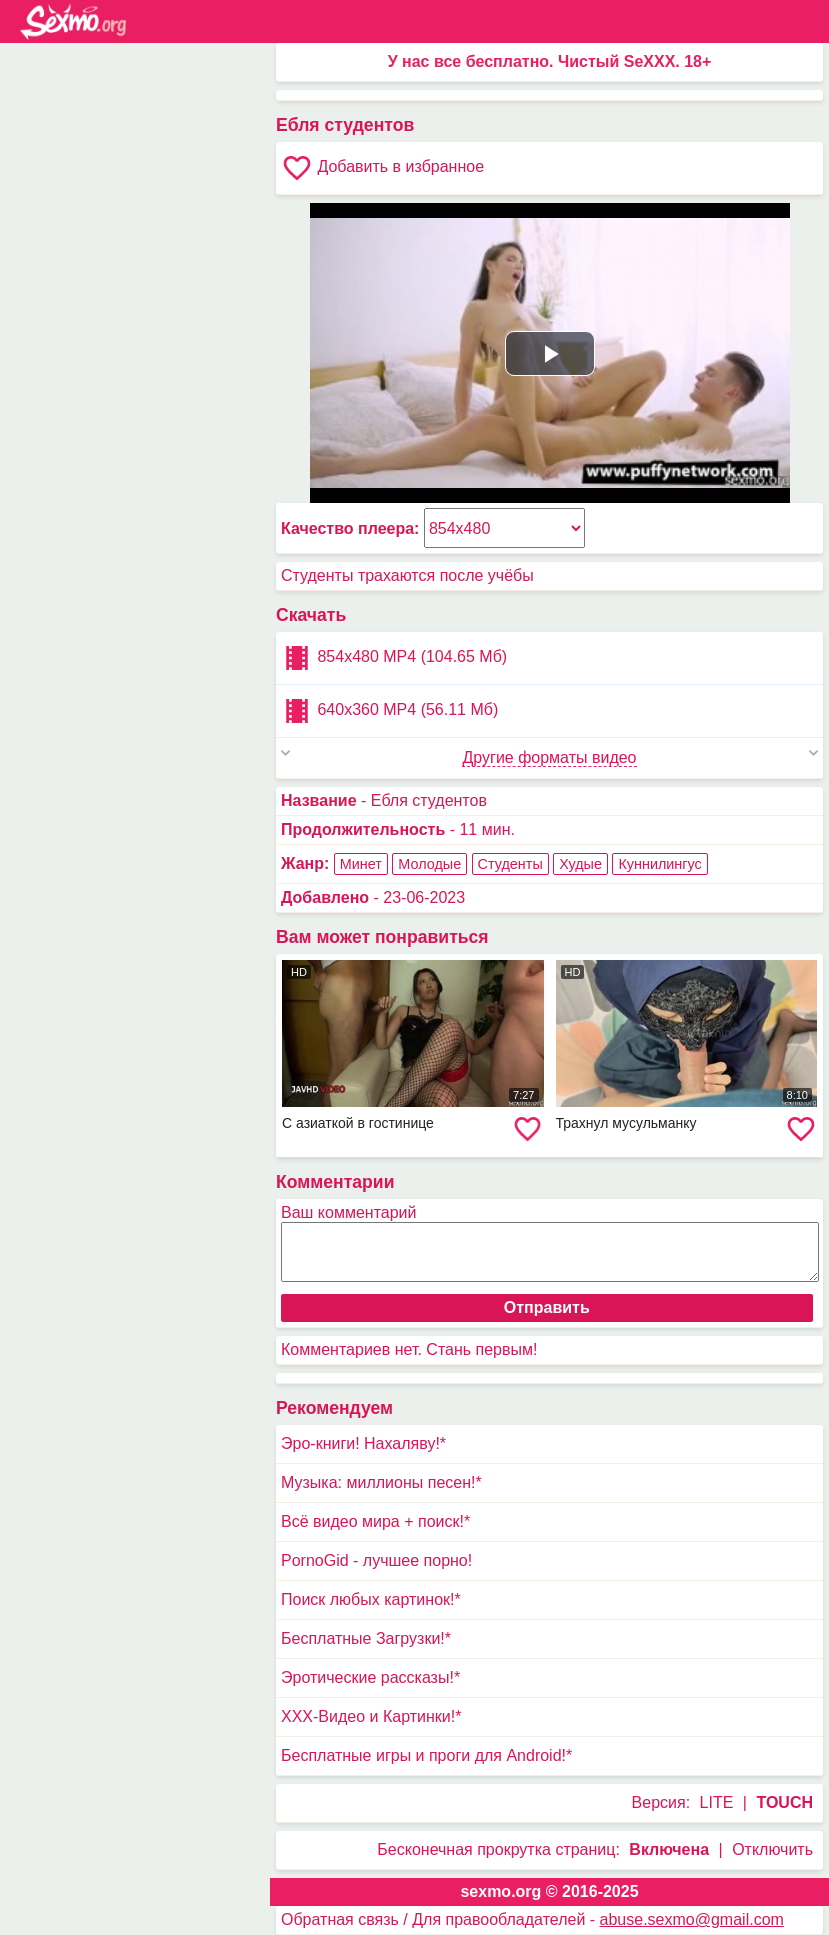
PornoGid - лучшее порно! (376, 1560)
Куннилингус (659, 864)
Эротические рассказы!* (370, 1677)
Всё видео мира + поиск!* (375, 1521)
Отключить (772, 1849)
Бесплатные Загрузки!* (366, 1638)
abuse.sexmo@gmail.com (692, 1919)
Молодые (429, 864)
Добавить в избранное (382, 168)
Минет (361, 864)
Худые (580, 864)
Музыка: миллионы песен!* (381, 1482)
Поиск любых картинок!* (371, 1599)
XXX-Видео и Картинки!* (371, 1716)
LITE (717, 1802)
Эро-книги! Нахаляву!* (363, 1443)
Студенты (510, 864)
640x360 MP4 (389, 711)
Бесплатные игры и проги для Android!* (426, 1755)
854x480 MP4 (394, 658)
